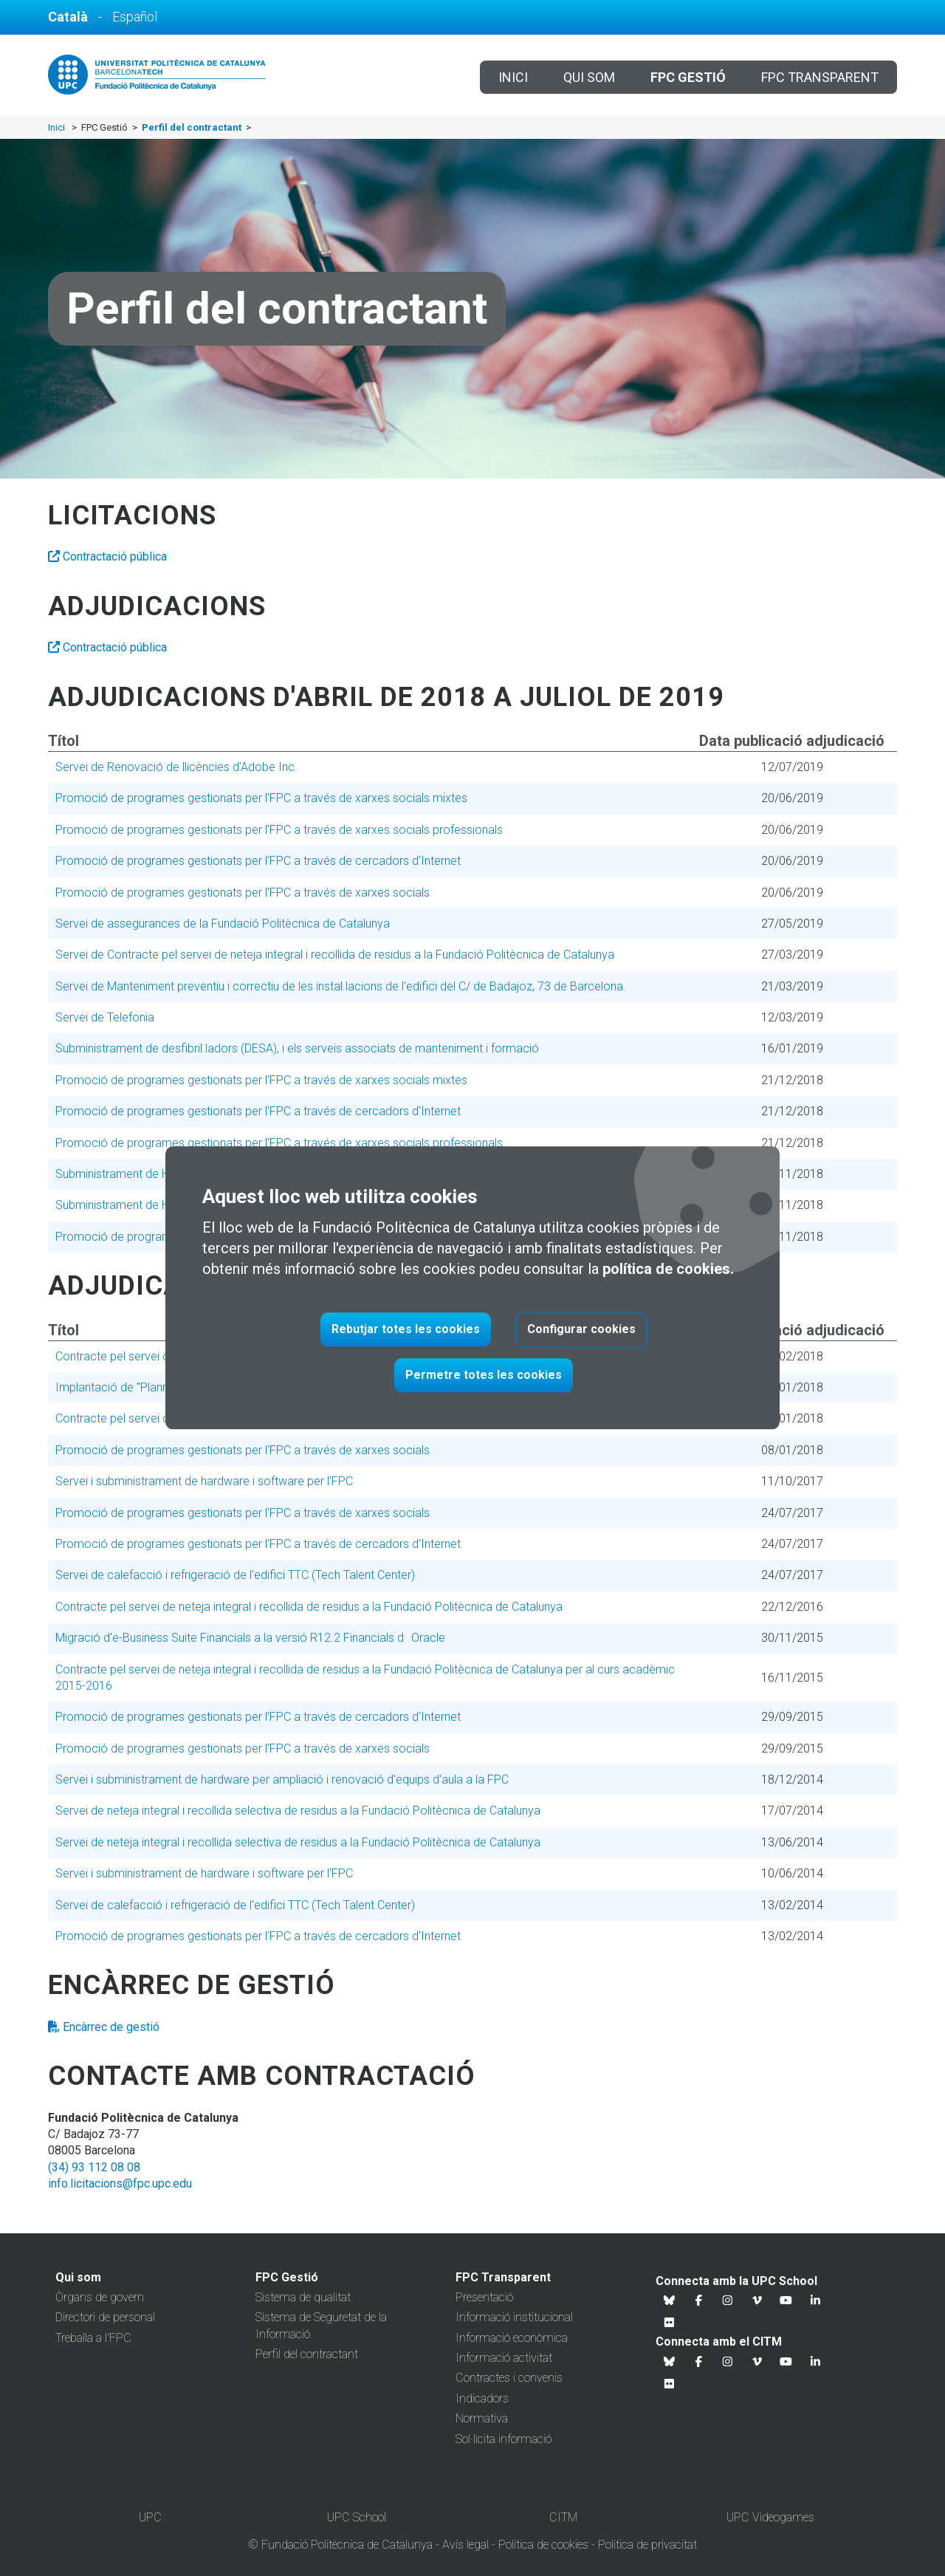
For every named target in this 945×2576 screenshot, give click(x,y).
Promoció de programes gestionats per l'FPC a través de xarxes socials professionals (279, 830)
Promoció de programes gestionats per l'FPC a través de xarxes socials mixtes (261, 798)
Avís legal (465, 2545)
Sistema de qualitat (303, 2297)
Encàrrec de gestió (103, 2027)
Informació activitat (504, 2358)
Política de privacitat (647, 2545)
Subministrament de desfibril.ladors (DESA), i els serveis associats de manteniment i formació (297, 1048)
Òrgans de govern (99, 2297)
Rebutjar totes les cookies (405, 1330)
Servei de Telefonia (104, 1017)
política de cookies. (668, 1269)
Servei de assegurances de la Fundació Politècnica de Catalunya (222, 924)
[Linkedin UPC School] (816, 2300)
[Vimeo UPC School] (757, 2300)
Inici (513, 77)
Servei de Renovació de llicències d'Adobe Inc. (176, 767)
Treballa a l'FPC (93, 2338)
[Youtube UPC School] (786, 2300)
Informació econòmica (512, 2338)
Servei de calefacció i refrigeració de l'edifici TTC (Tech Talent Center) (235, 1575)
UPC (150, 2517)
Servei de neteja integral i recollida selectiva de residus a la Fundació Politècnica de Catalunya (297, 1810)
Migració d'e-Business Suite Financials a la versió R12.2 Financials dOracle (250, 1638)
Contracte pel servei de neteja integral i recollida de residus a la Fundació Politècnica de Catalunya (309, 1607)
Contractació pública (107, 556)
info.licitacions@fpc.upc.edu (120, 2183)
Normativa (482, 2418)
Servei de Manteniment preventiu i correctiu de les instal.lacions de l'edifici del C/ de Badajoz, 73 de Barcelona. (340, 986)
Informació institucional (514, 2317)
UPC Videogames (770, 2517)
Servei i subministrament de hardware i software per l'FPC (204, 1481)
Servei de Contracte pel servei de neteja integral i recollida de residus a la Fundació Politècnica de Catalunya (334, 955)
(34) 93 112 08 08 (94, 2167)
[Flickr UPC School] (670, 2323)
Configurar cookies (581, 1330)
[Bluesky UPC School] (670, 2300)
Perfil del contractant (306, 2354)
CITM (563, 2517)
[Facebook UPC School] (699, 2300)
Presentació (484, 2297)
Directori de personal (105, 2317)
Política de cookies (543, 2545)
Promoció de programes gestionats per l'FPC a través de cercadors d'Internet (258, 861)
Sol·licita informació (503, 2439)
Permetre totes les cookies (483, 1375)
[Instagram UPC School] (728, 2300)
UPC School (356, 2517)
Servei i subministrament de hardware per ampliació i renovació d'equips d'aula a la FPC (282, 1779)
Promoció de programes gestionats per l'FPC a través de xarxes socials (242, 893)
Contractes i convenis (509, 2378)
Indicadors (482, 2398)
